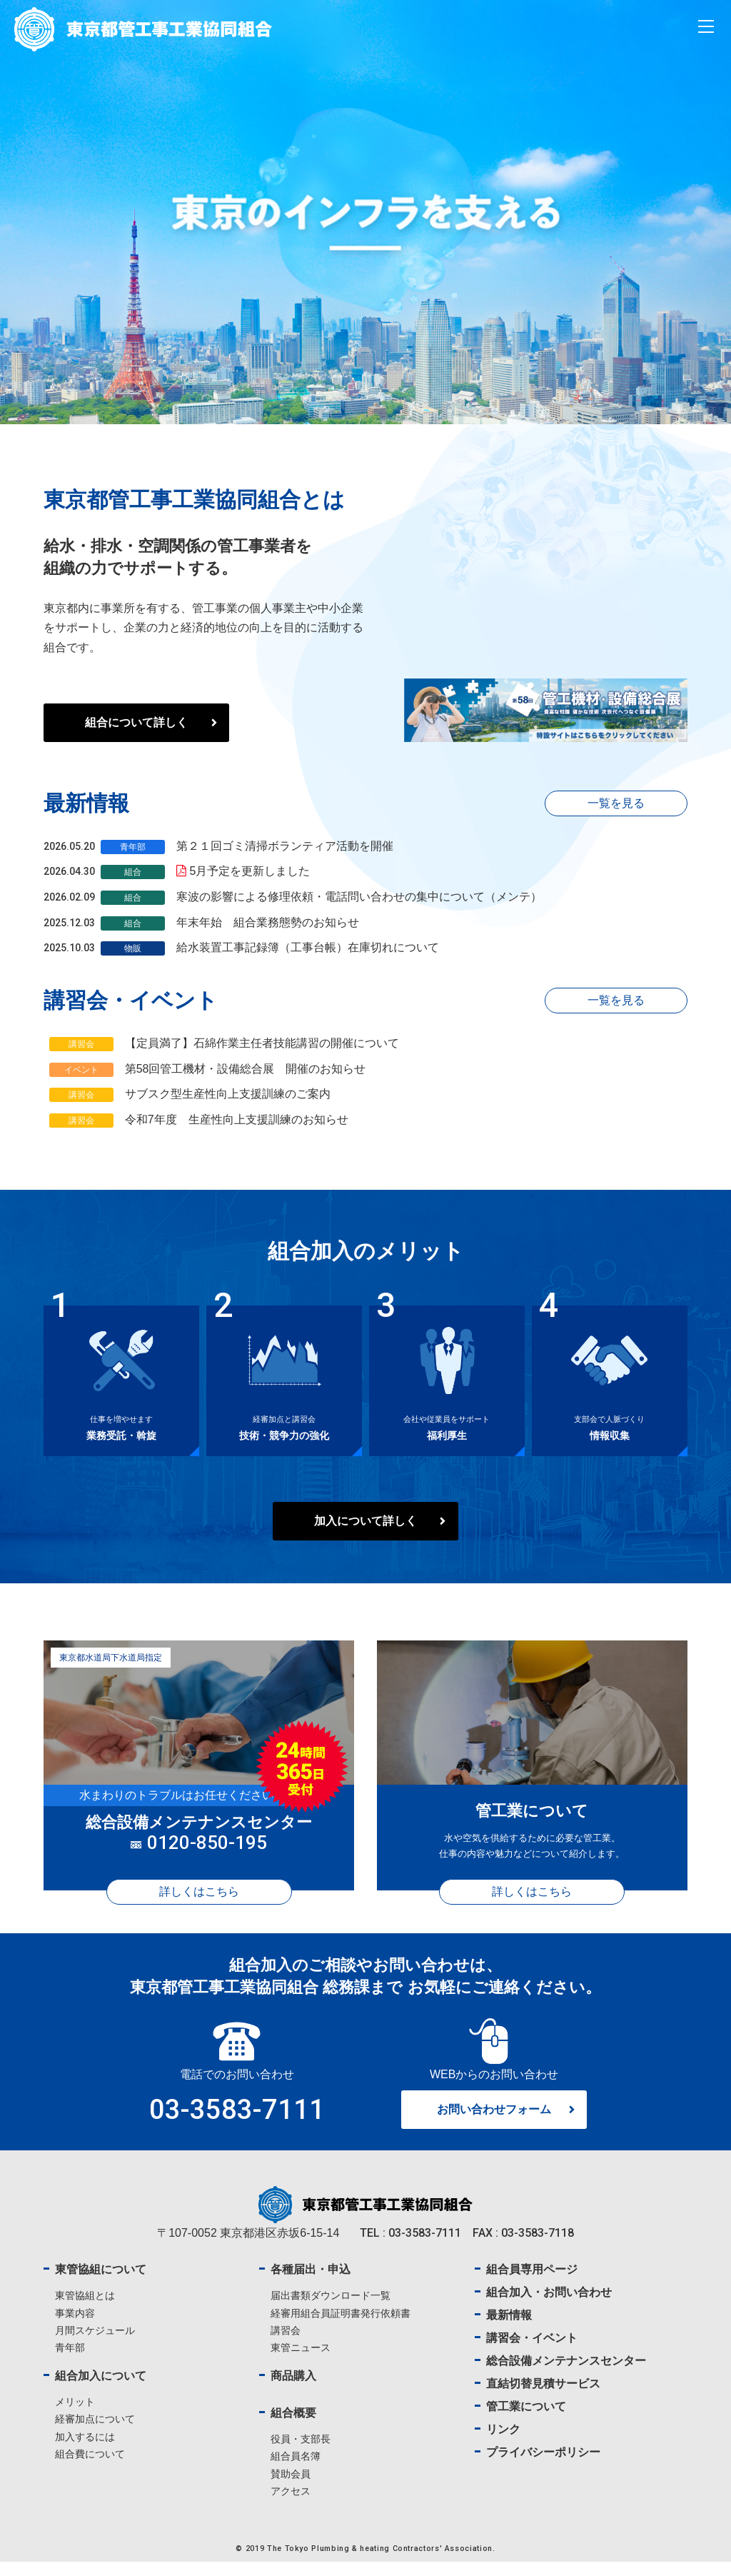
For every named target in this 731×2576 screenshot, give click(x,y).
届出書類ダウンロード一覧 (330, 2309)
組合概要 (293, 2427)
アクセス (291, 2504)
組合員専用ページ (532, 2283)
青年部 (70, 2361)
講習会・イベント (532, 2352)
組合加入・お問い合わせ (549, 2306)
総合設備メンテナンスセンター (566, 2375)
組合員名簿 (296, 2470)
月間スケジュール (95, 2344)
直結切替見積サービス (543, 2398)
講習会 (286, 2344)
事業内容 (75, 2326)
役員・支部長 (301, 2453)
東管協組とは (85, 2309)
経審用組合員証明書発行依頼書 (340, 2326)
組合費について (90, 2467)
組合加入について (100, 2390)
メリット (75, 2416)
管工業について (526, 2421)
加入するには (85, 2450)
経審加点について (95, 2433)
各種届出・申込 (311, 2283)
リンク (503, 2443)
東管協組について (100, 2283)
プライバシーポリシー (543, 2466)
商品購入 (293, 2390)
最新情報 (509, 2329)
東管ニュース (301, 2361)
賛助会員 (291, 2487)
